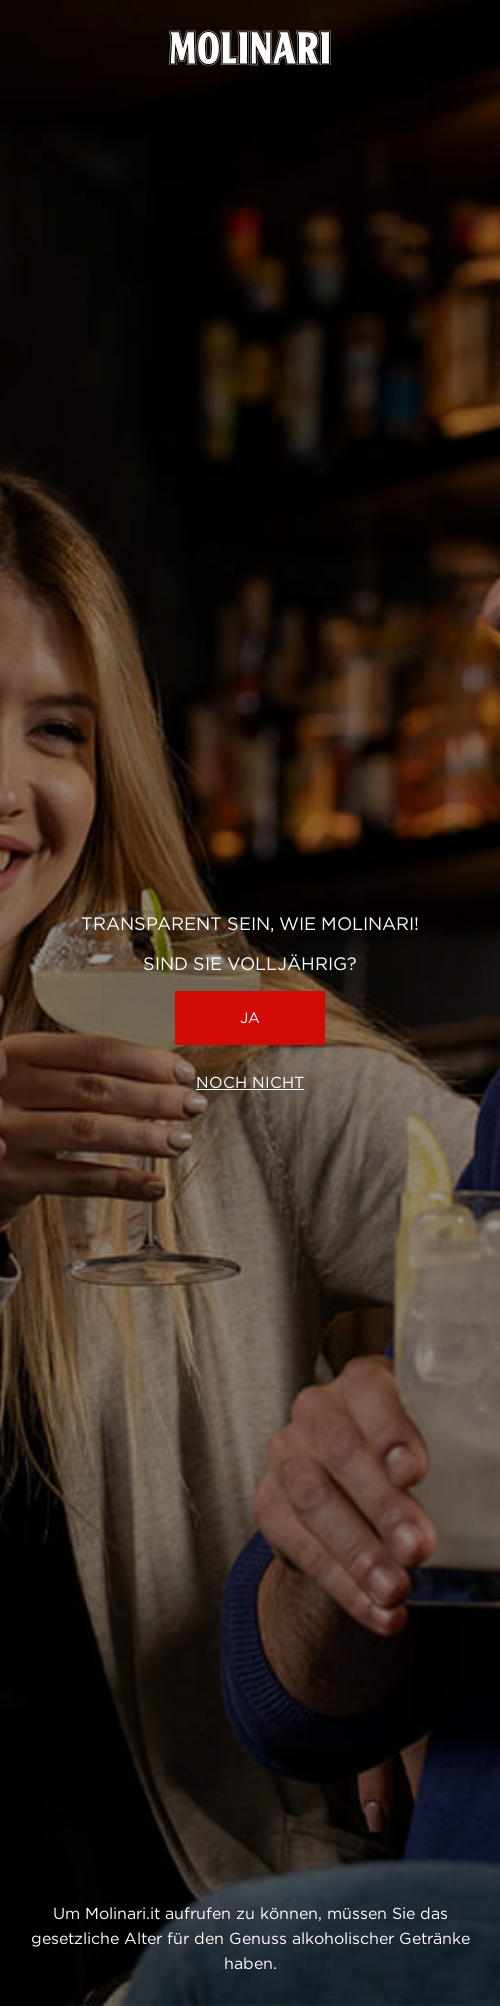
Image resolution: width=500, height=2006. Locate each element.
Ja (250, 1018)
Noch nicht (250, 1082)
